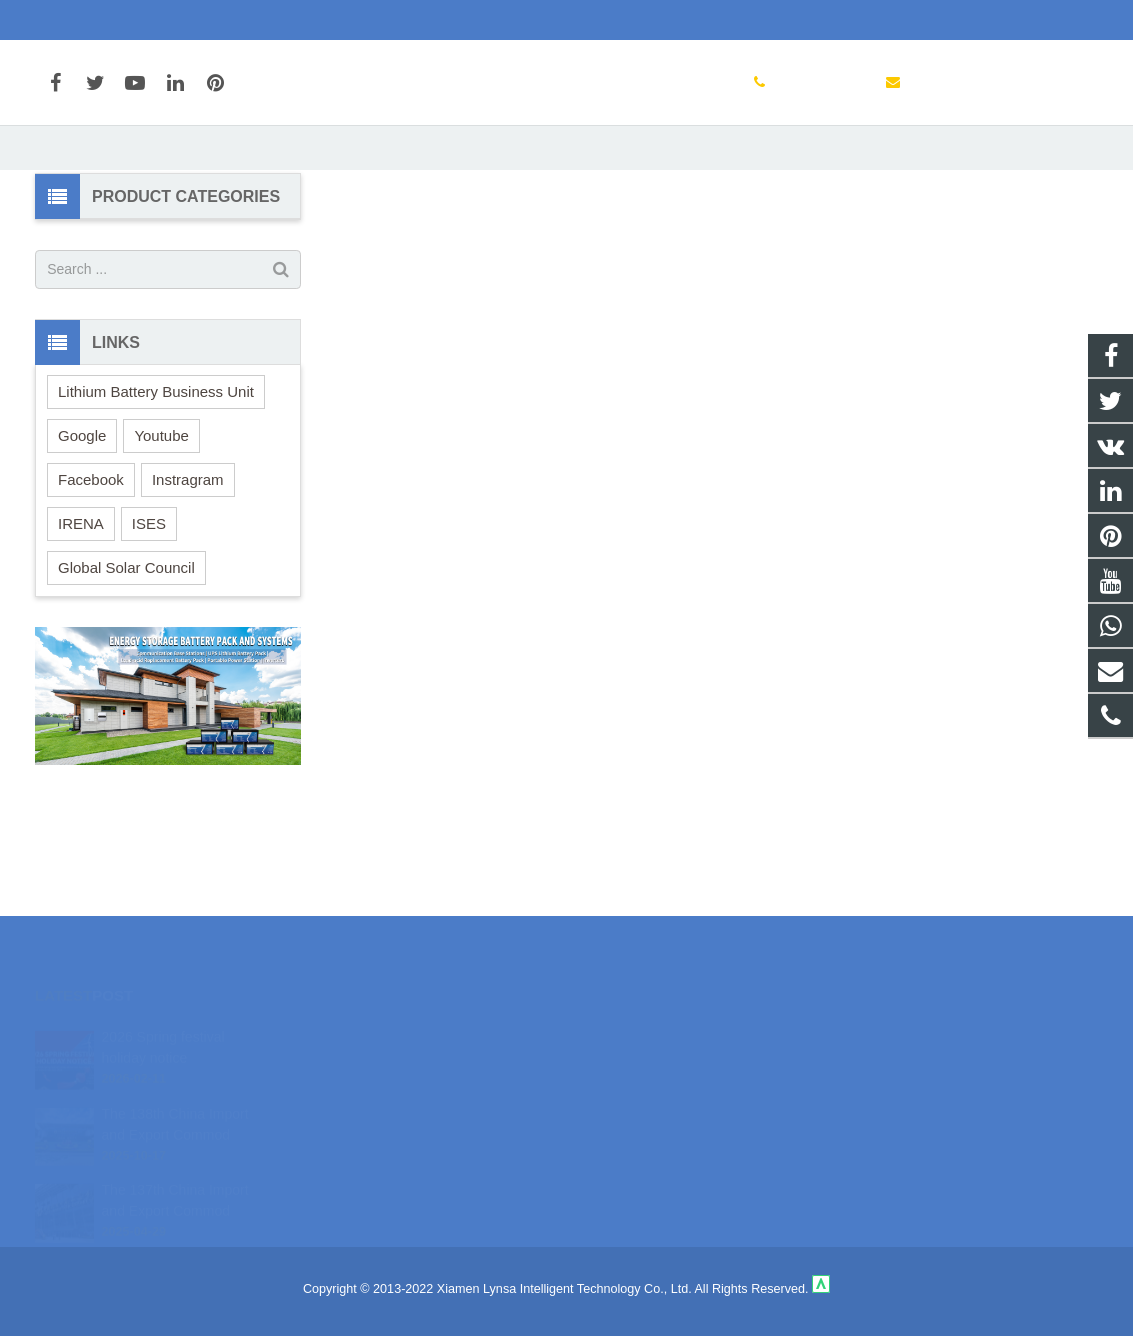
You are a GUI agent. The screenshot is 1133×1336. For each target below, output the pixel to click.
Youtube (161, 536)
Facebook (91, 580)
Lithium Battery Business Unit (156, 492)
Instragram (188, 580)
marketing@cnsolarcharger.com (280, 20)
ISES (149, 624)
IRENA (81, 624)
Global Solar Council (126, 668)
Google (82, 536)
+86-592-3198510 (101, 20)
